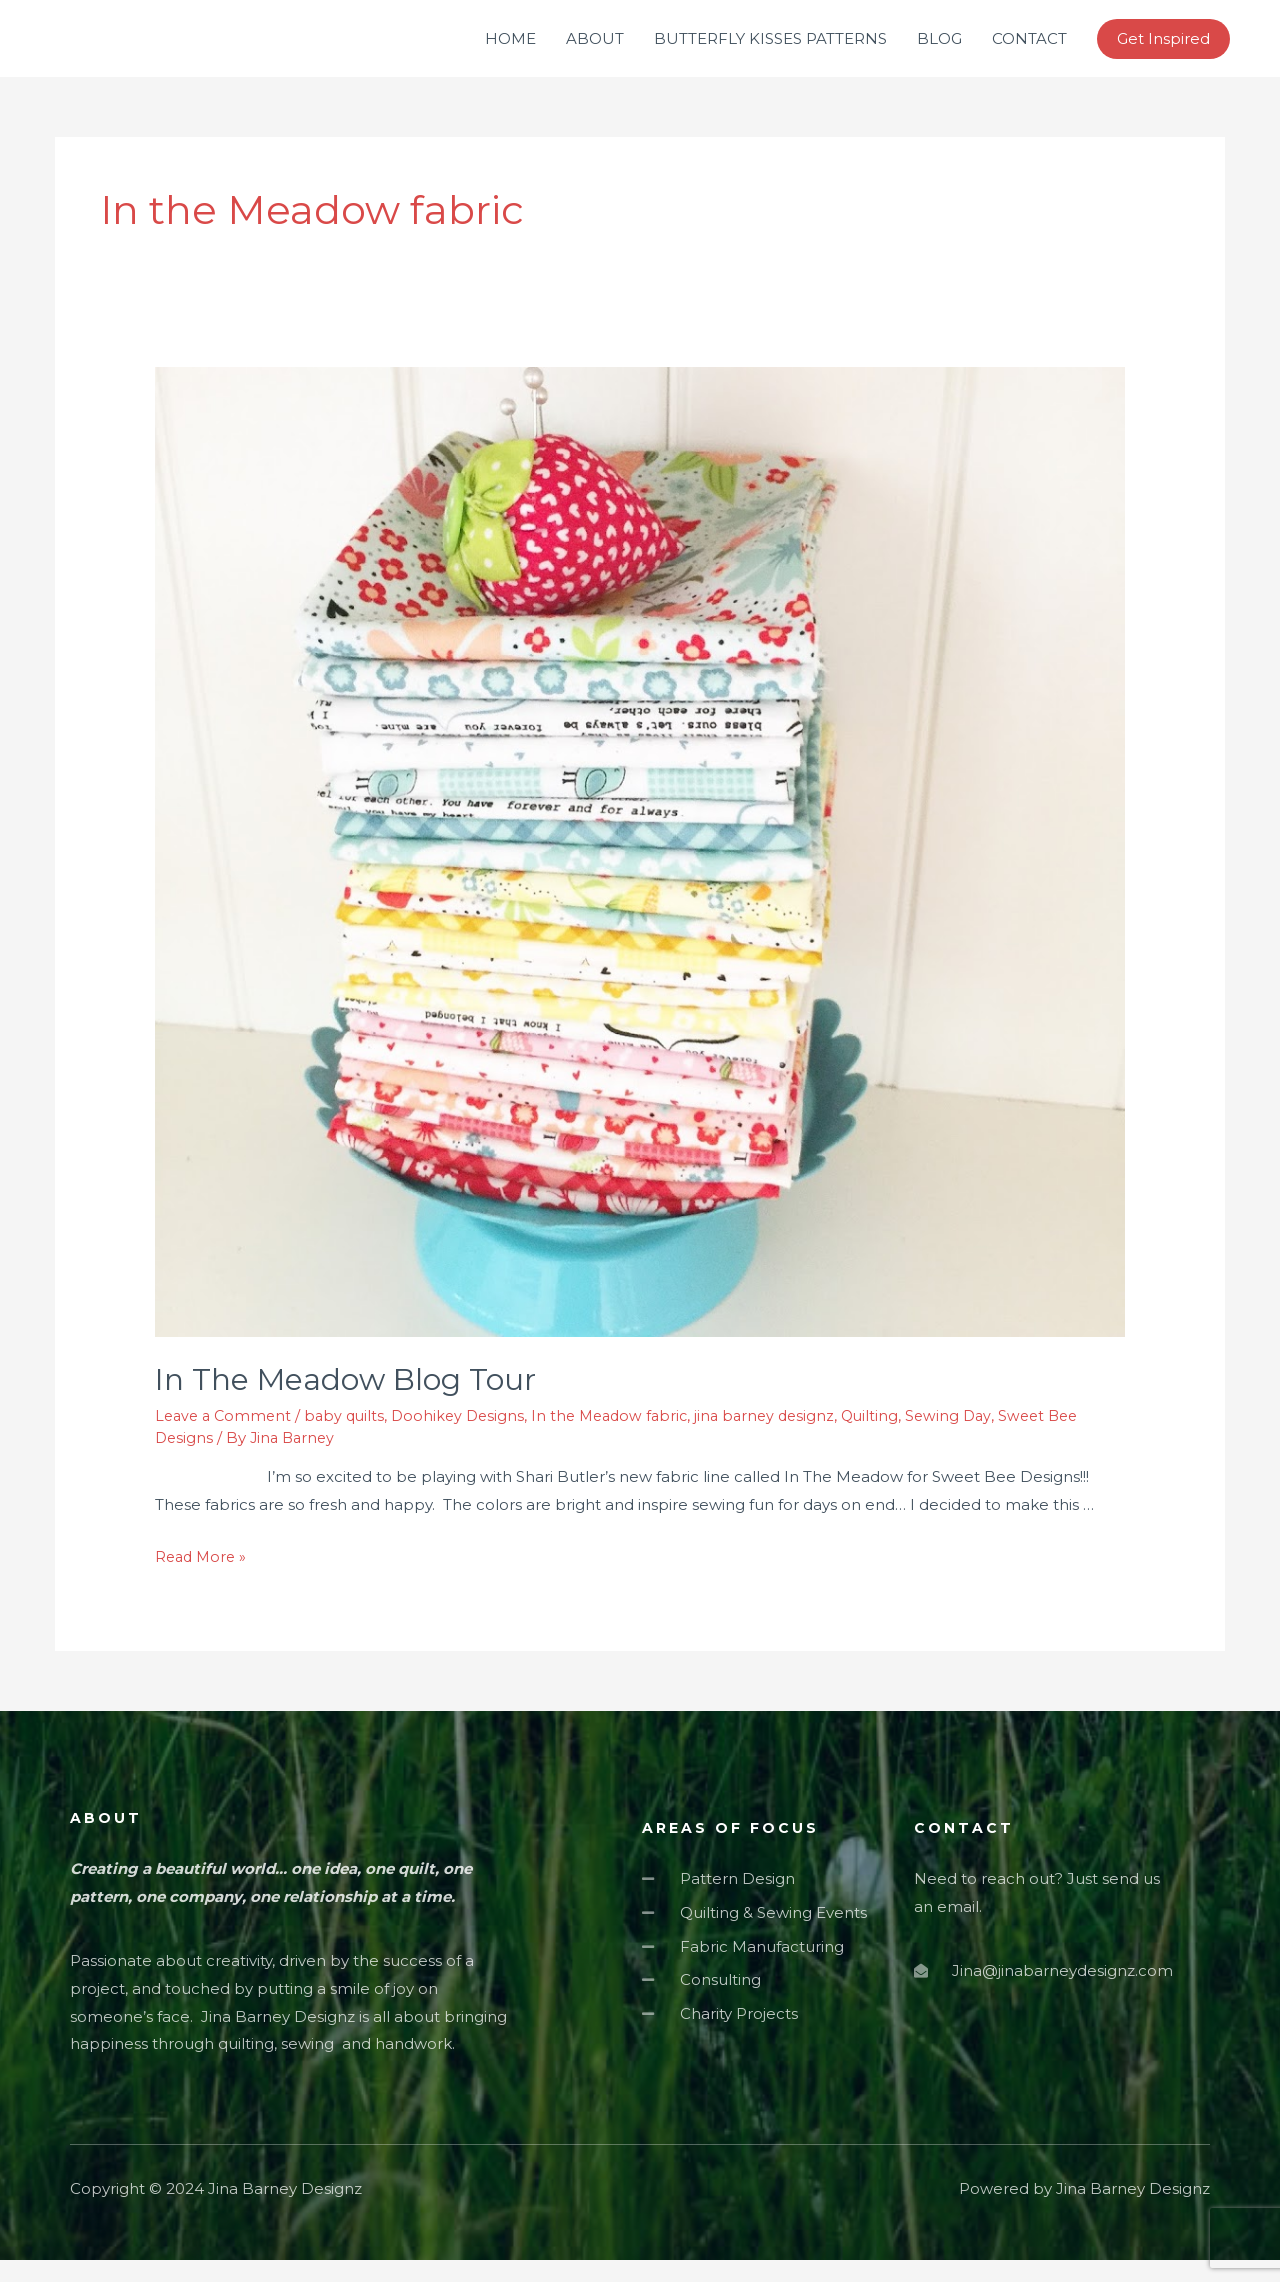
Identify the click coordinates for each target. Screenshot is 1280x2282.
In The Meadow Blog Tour (345, 1401)
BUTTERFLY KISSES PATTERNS (770, 49)
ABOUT (595, 49)
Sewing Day (976, 1437)
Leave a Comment (226, 1437)
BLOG (939, 49)
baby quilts (351, 1437)
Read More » (203, 1578)
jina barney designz (786, 1437)
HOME (510, 49)
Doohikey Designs (468, 1437)
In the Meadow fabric (625, 1437)
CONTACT (1029, 49)
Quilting (895, 1437)
